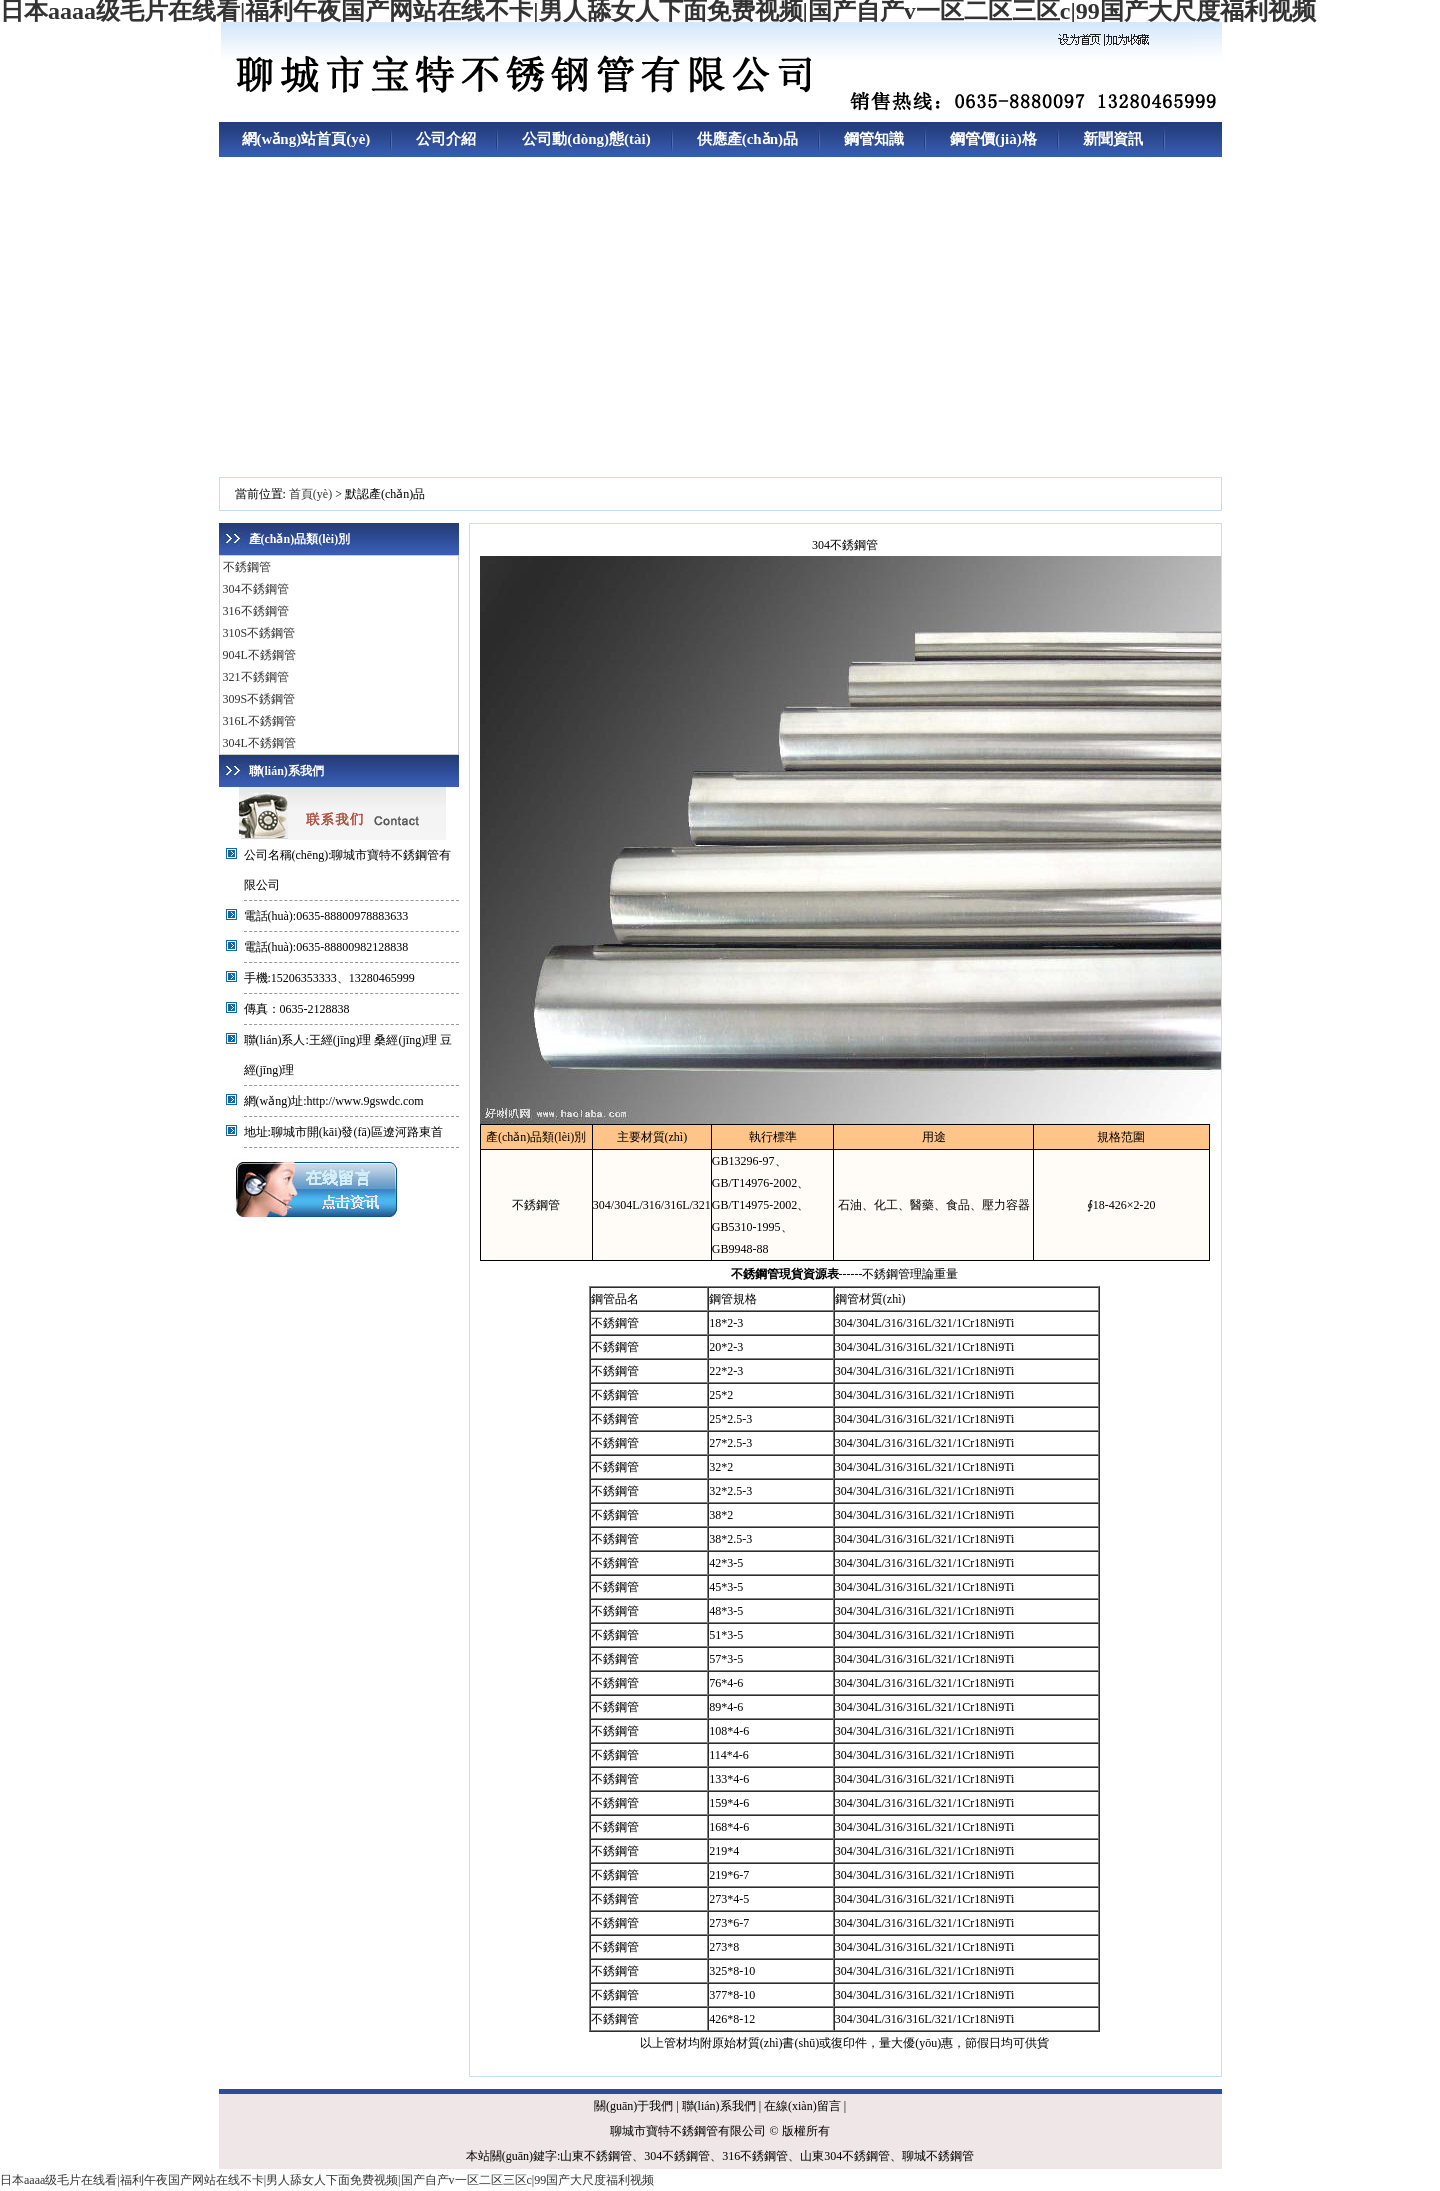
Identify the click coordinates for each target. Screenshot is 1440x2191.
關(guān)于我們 (633, 2106)
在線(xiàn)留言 (802, 2106)
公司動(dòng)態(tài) (586, 139)
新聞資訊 (1113, 139)
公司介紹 (446, 139)
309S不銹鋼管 (259, 699)
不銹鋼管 (247, 567)
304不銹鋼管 (256, 589)
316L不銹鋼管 (259, 721)
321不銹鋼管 (256, 677)
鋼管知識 (874, 139)
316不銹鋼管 (256, 611)
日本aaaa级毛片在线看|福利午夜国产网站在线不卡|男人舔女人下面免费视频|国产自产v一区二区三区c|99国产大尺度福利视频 (327, 2180)
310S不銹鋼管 (259, 633)
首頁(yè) (310, 494)
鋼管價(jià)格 (993, 139)
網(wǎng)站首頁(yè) (306, 139)
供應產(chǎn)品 (747, 139)
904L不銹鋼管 (259, 655)
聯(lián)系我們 (719, 2106)
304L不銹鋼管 (259, 743)
